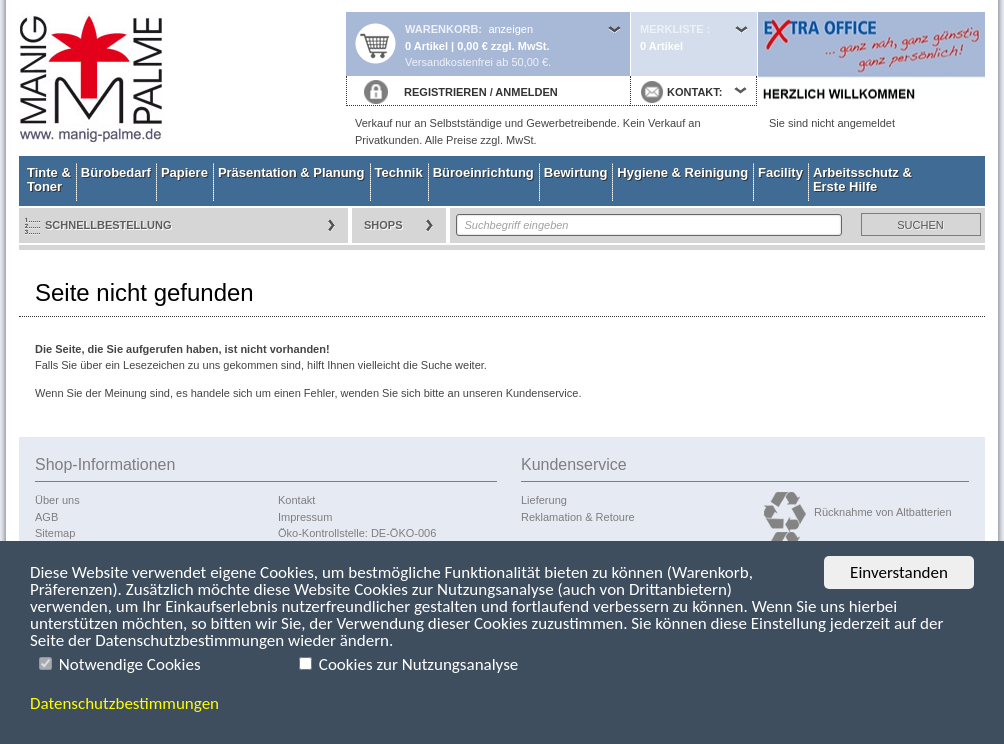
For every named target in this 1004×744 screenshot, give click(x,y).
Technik (399, 172)
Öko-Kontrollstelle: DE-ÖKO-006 (357, 533)
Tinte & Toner (49, 179)
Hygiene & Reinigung (682, 172)
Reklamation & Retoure (578, 517)
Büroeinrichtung (483, 172)
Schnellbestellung (108, 225)
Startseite (182, 78)
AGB (46, 517)
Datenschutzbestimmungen (124, 703)
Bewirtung (576, 172)
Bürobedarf (116, 172)
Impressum (305, 517)
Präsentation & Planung (291, 172)
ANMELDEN (526, 92)
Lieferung (544, 500)
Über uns (57, 500)
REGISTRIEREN (445, 92)
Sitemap (55, 533)
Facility (780, 172)
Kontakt (296, 500)
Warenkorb (441, 29)
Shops (383, 225)
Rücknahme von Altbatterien (883, 512)
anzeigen (510, 29)
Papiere (184, 172)
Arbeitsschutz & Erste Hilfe (862, 179)
